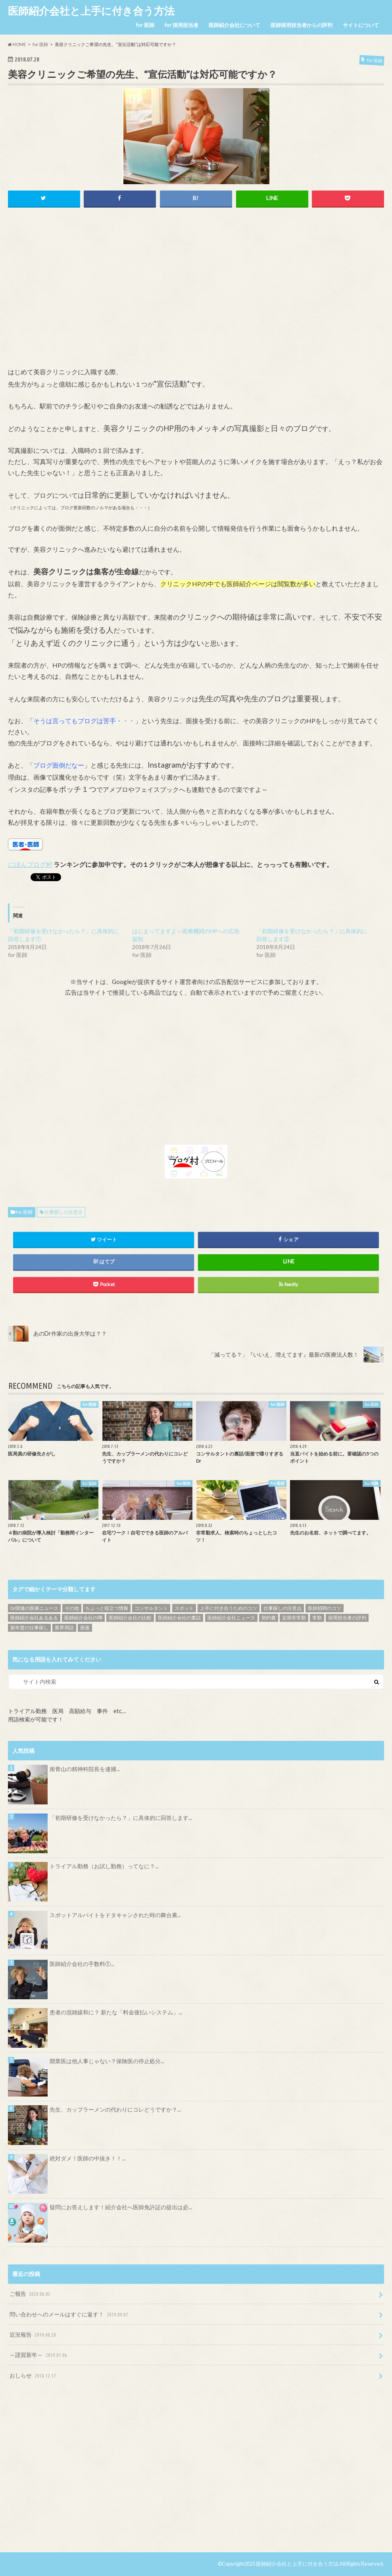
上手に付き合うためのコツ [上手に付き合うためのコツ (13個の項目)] (228, 1608)
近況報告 (34, 2335)
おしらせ (34, 2376)
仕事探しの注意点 (63, 1212)
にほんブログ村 (30, 864)
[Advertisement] (196, 295)
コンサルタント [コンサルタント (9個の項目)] (151, 1608)
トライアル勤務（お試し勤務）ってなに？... (104, 1866)
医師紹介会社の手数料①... (82, 1963)
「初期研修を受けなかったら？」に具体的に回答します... (121, 1817)
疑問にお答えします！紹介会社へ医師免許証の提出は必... (121, 2207)
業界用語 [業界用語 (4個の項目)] (64, 1628)
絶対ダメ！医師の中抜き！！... (87, 2158)
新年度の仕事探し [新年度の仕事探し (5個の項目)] (29, 1628)
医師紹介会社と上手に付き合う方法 (91, 10)
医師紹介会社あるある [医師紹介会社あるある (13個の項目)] (34, 1618)
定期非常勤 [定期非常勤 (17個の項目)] (294, 1618)
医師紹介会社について (234, 25)
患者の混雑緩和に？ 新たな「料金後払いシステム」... (116, 2012)
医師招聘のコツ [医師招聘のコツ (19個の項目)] (324, 1608)
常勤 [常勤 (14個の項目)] (317, 1618)
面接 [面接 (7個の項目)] (85, 1628)
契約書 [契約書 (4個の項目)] (268, 1618)
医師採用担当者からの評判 (301, 25)
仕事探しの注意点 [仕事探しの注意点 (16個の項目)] (282, 1608)
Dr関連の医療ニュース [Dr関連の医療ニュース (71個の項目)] (34, 1608)
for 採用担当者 (181, 25)
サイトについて (361, 25)
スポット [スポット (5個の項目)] (184, 1608)
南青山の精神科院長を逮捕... (85, 1769)
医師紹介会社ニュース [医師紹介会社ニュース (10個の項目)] (231, 1618)
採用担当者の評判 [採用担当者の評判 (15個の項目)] (347, 1618)
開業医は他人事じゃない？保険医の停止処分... (107, 2061)
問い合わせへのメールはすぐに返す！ (70, 2314)
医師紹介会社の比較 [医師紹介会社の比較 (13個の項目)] (130, 1618)
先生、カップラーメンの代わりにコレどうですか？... (115, 2109)
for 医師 (145, 25)
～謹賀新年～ (39, 2355)
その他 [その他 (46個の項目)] (72, 1608)
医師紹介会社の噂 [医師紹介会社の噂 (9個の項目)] (83, 1618)
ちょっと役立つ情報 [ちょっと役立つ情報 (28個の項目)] (106, 1608)
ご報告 (31, 2294)
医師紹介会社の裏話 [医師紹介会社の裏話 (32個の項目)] (179, 1618)
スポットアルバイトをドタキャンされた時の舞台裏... (115, 1915)
